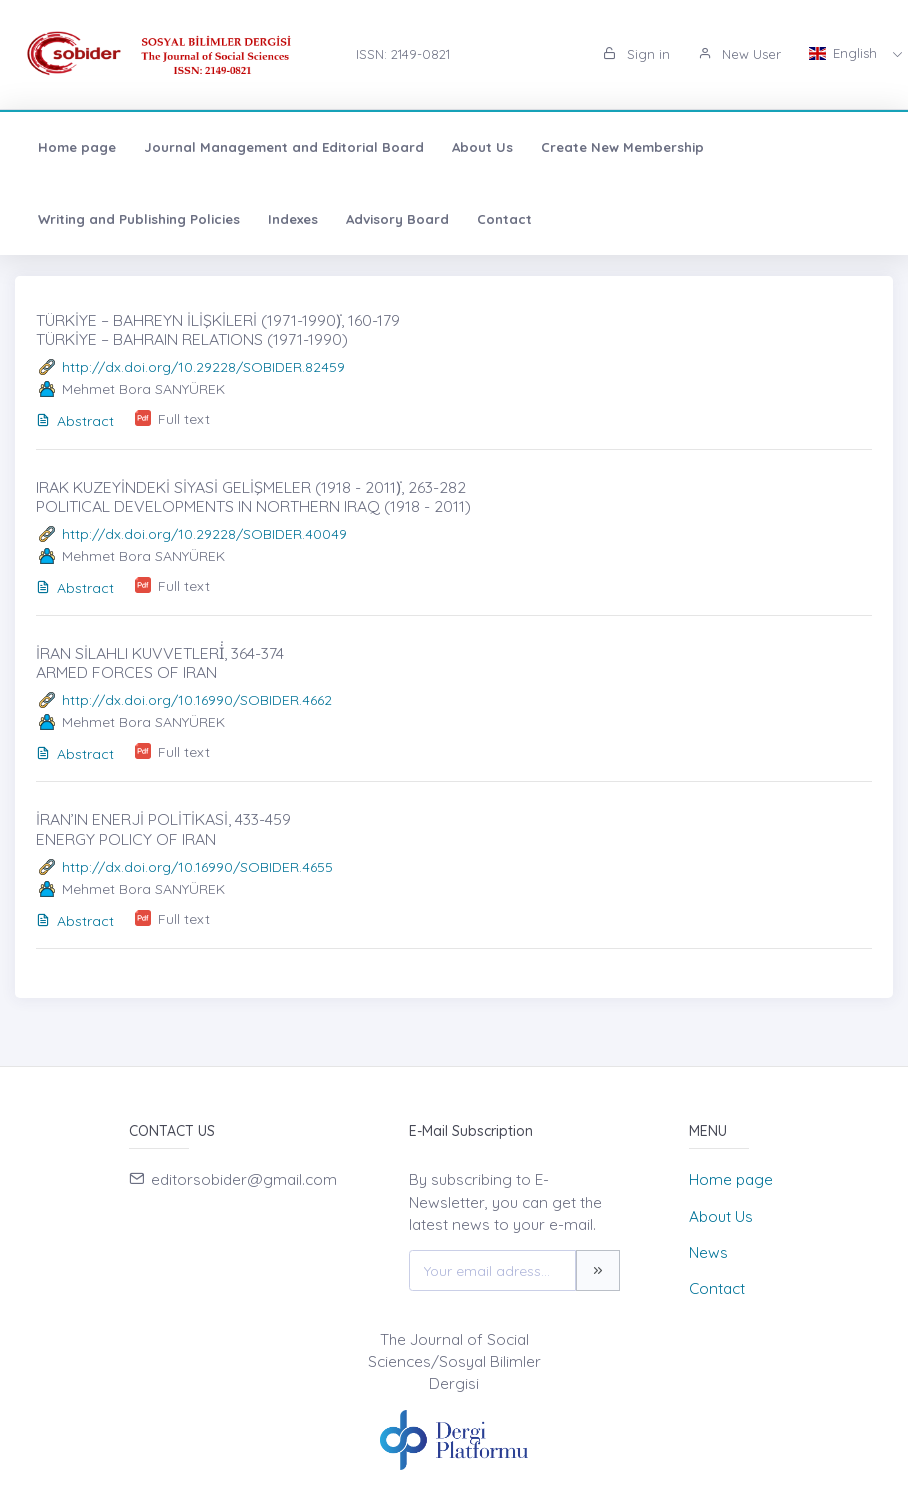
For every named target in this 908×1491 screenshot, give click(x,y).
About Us (482, 147)
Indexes (293, 219)
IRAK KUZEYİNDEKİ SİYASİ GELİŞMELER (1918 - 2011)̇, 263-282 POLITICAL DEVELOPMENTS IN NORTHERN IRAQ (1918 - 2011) (253, 496)
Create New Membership (622, 147)
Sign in (636, 54)
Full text (184, 419)
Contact (504, 219)
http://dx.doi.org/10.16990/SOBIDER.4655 (197, 867)
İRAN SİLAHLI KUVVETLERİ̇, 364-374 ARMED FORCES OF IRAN (160, 662)
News (708, 1252)
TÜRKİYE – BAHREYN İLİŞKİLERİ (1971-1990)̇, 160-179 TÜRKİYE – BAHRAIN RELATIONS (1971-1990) (218, 329)
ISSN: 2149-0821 (403, 54)
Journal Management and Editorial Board (284, 147)
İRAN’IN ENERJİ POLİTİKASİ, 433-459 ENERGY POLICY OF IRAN (163, 828)
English (845, 53)
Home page (77, 147)
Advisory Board (397, 219)
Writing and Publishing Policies (139, 219)
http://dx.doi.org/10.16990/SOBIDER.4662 (197, 700)
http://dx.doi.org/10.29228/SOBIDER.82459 (203, 367)
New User (739, 54)
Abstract (75, 421)
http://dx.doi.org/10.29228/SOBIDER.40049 (204, 534)
